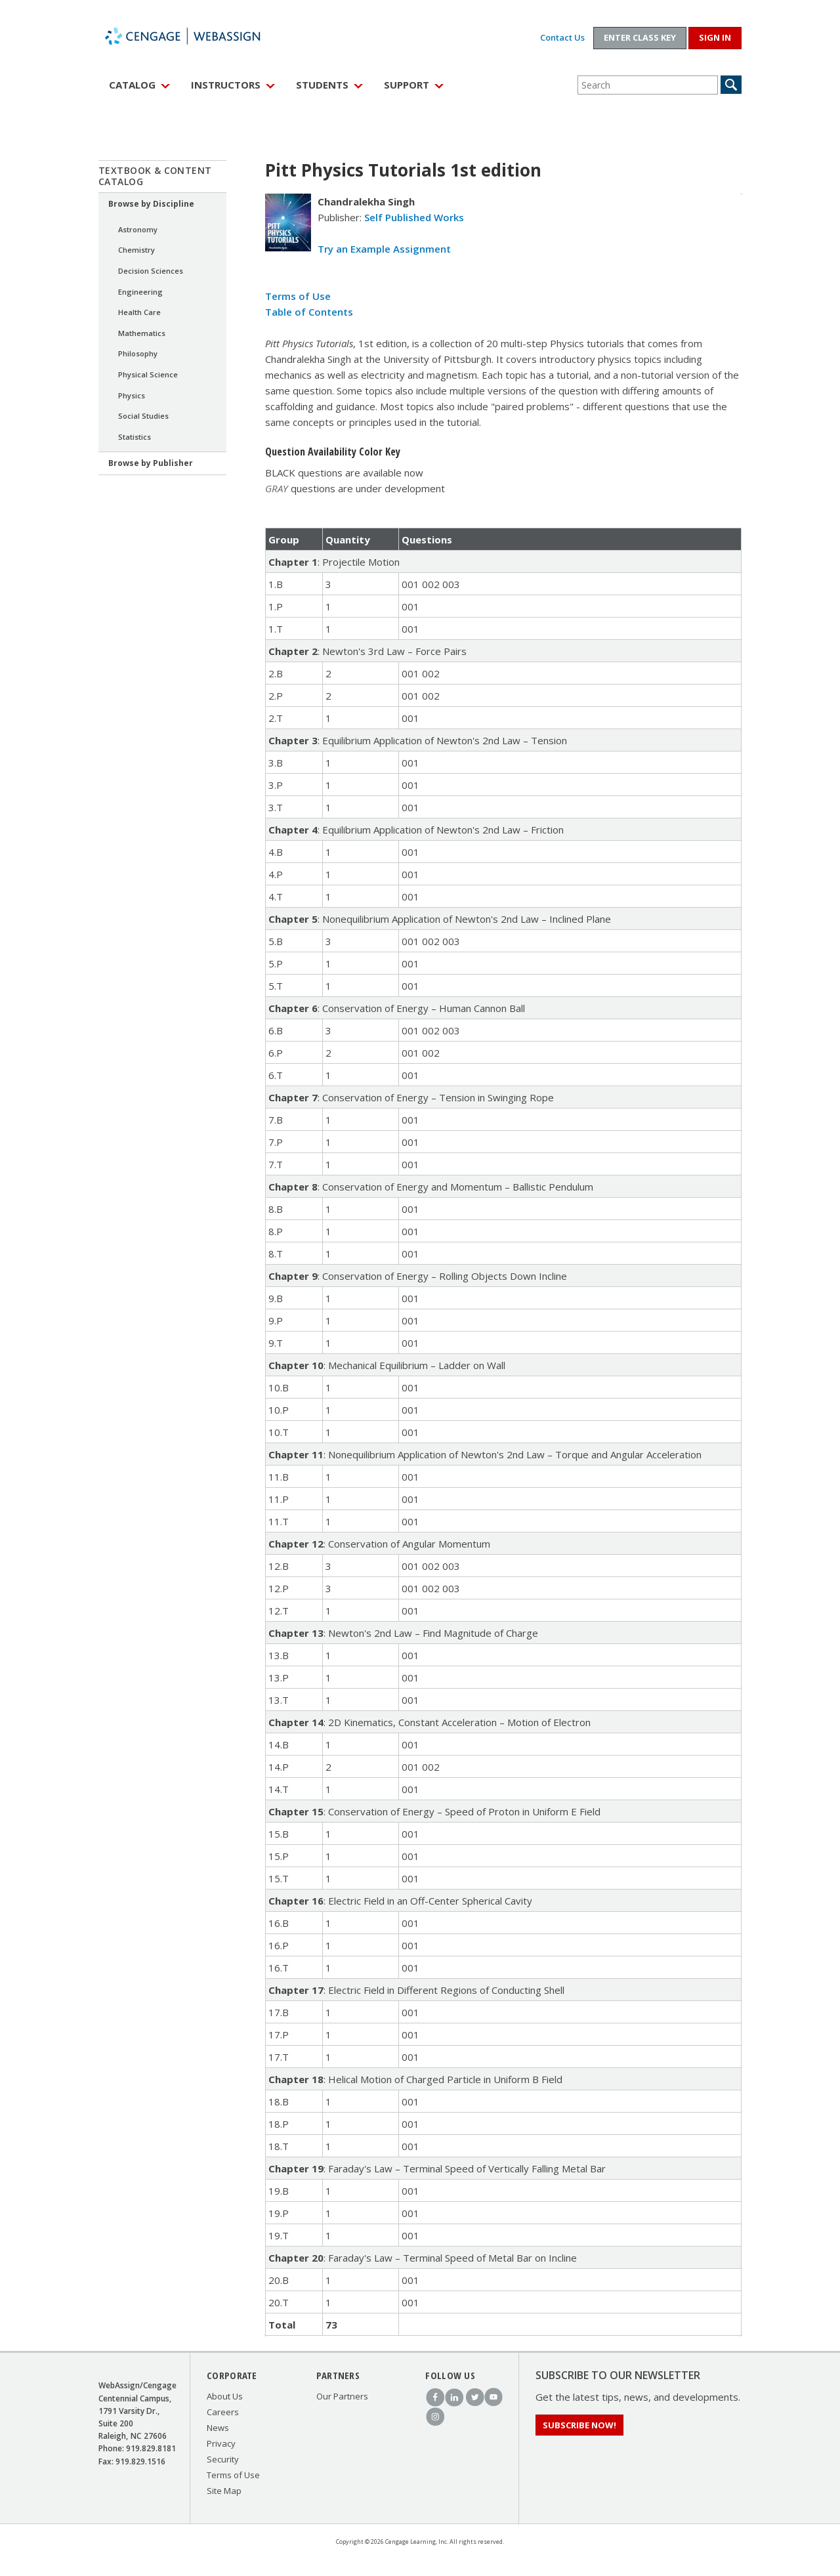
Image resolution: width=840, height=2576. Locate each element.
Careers (223, 2412)
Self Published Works (414, 217)
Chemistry (136, 250)
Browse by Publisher (150, 463)
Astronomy (138, 229)
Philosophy (138, 353)
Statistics (134, 437)
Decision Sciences (150, 271)
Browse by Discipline (151, 203)
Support (406, 84)
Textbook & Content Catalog (155, 176)
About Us (225, 2396)
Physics (131, 395)
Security (223, 2459)
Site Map (224, 2491)
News (218, 2428)
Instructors (226, 84)
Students (322, 84)
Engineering (140, 292)
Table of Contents (309, 311)
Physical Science (148, 374)
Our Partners (342, 2396)
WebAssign (196, 36)
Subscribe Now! (579, 2425)
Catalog (132, 84)
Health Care (139, 312)
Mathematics (141, 333)
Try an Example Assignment (384, 248)
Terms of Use (298, 296)
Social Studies (143, 416)
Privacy (221, 2443)
